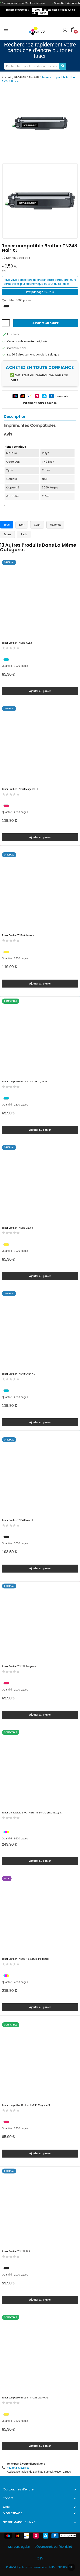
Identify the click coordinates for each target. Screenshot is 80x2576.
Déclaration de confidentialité (53, 2547)
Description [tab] (15, 416)
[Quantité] (6, 323)
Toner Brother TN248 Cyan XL (18, 1373)
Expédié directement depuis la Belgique (33, 354)
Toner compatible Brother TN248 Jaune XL (25, 2397)
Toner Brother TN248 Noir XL (18, 1520)
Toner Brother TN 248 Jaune (17, 1227)
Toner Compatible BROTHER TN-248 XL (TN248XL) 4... (32, 1812)
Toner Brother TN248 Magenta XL (20, 789)
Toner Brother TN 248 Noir (16, 2251)
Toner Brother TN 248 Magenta (19, 1666)
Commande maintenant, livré (27, 341)
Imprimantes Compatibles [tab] (30, 425)
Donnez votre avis (17, 257)
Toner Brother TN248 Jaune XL (19, 935)
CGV (40, 2558)
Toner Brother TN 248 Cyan (17, 642)
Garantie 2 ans (16, 348)
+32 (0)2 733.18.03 (18, 2467)
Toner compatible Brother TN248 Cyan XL (24, 1081)
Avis (8, 434)
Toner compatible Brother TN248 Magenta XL (26, 2105)
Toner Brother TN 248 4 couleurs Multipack (25, 1958)
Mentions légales (19, 2547)
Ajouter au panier (45, 323)
